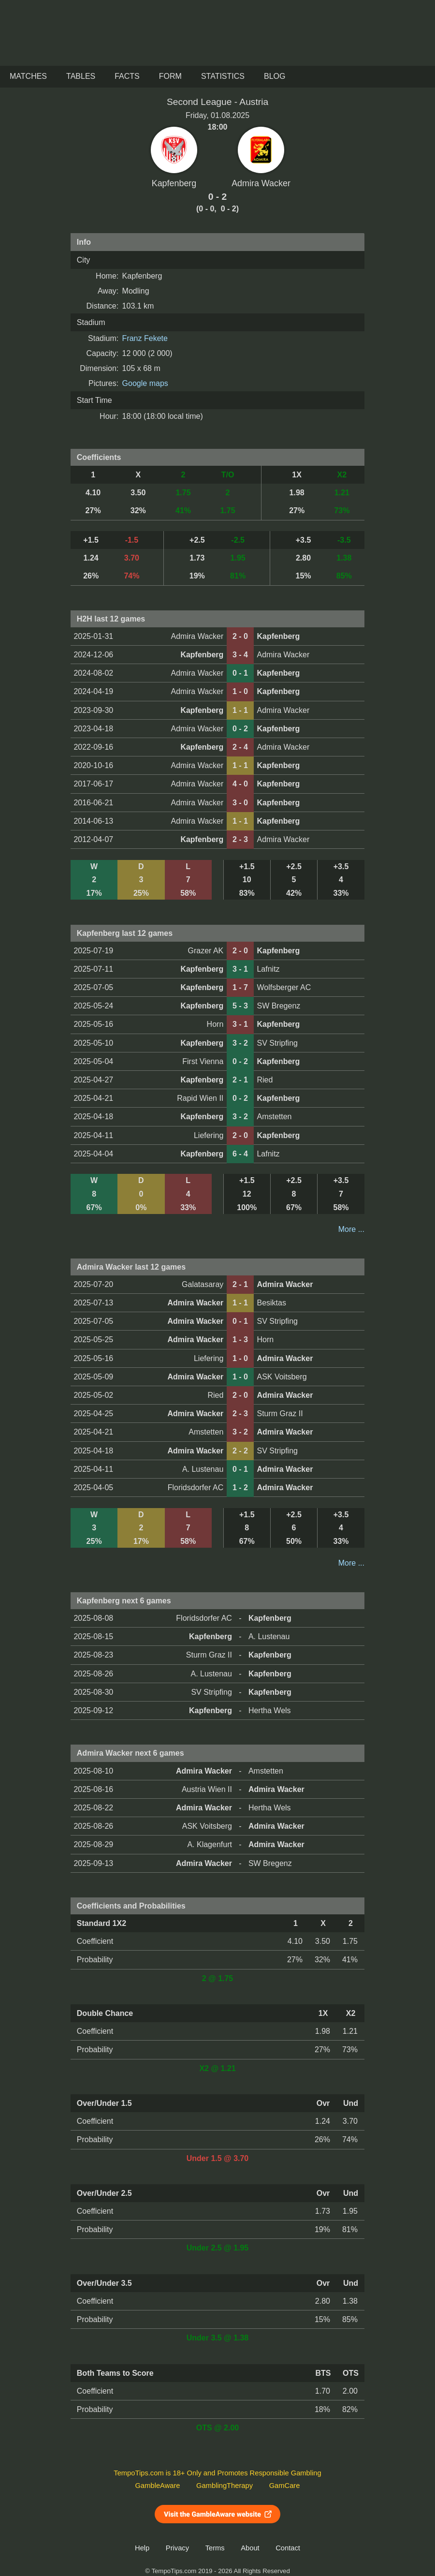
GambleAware (157, 2485)
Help (142, 2548)
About (250, 2548)
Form (170, 76)
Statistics (223, 76)
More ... (351, 1229)
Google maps (145, 383)
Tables (80, 76)
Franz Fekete (145, 338)
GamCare (284, 2485)
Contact (288, 2548)
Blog (274, 76)
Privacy (177, 2548)
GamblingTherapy (224, 2485)
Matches (28, 76)
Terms (215, 2548)
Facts (127, 76)
